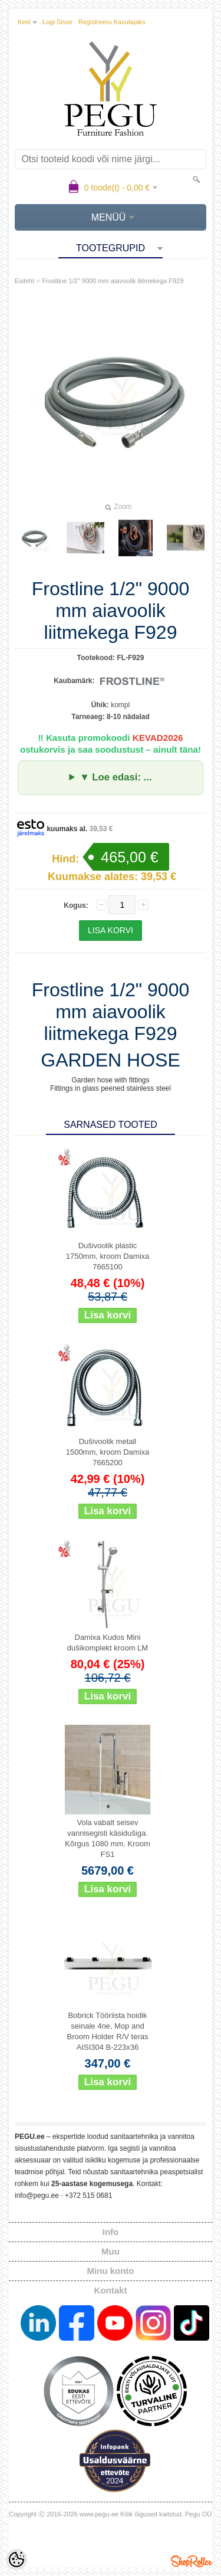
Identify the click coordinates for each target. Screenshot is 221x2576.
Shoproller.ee (191, 2561)
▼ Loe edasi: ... (115, 777)
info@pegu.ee (37, 2195)
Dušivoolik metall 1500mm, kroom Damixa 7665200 (108, 1452)
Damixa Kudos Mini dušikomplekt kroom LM (107, 1642)
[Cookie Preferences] (16, 2559)
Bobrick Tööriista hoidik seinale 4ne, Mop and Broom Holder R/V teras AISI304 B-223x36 (108, 2031)
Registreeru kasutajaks (112, 21)
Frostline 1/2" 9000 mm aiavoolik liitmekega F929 (112, 280)
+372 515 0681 (88, 2195)
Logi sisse (57, 21)
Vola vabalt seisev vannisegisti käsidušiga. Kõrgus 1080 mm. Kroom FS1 (107, 1838)
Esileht (24, 280)
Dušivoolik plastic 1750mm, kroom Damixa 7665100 (108, 1256)
